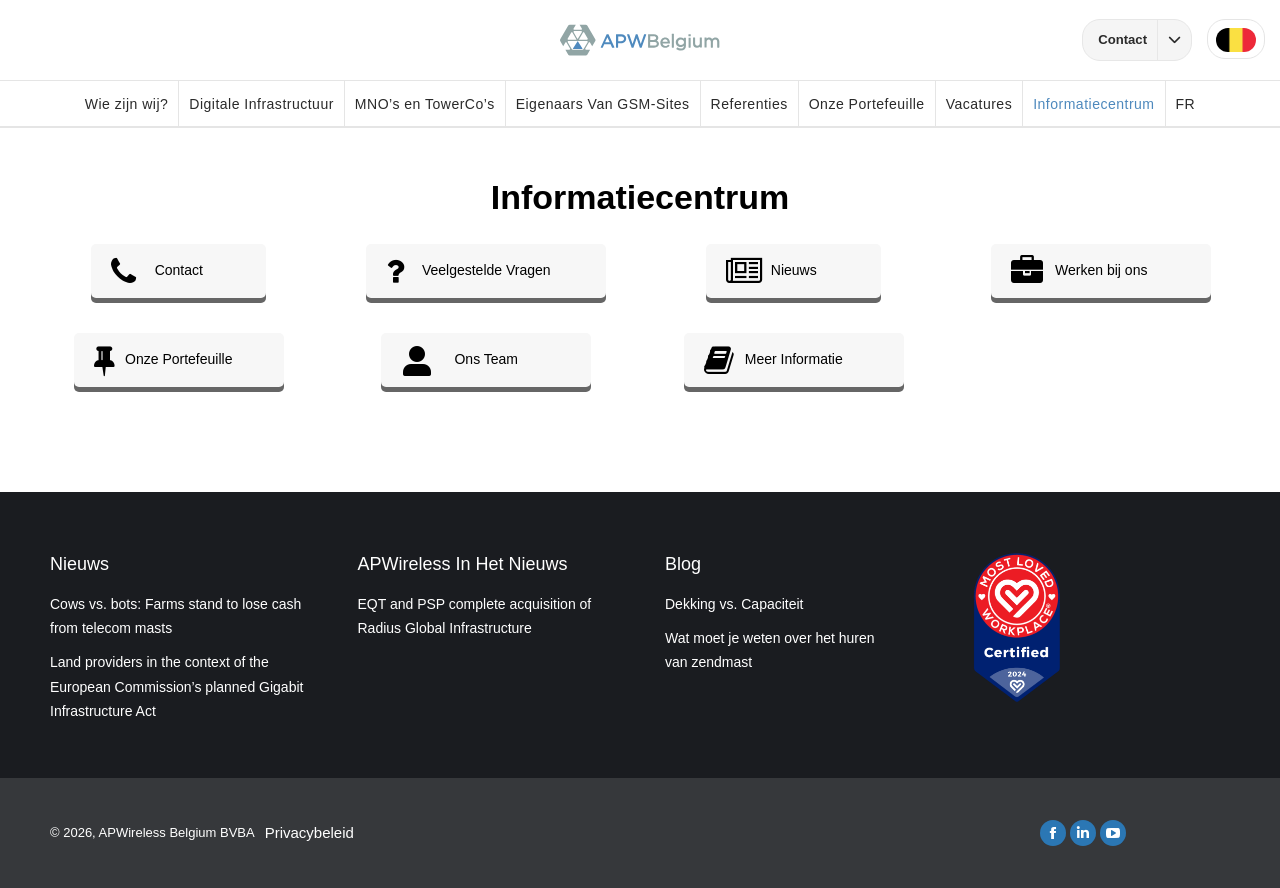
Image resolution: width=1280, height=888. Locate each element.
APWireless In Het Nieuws (463, 564)
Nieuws (79, 564)
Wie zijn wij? (127, 104)
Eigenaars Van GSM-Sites (603, 104)
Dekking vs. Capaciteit (734, 604)
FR (1186, 104)
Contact (1144, 40)
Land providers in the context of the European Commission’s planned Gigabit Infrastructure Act (176, 686)
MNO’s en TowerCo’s (425, 104)
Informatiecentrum (1093, 104)
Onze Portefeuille (867, 104)
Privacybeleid (309, 832)
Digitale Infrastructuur (261, 104)
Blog (683, 564)
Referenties (749, 104)
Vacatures (979, 104)
